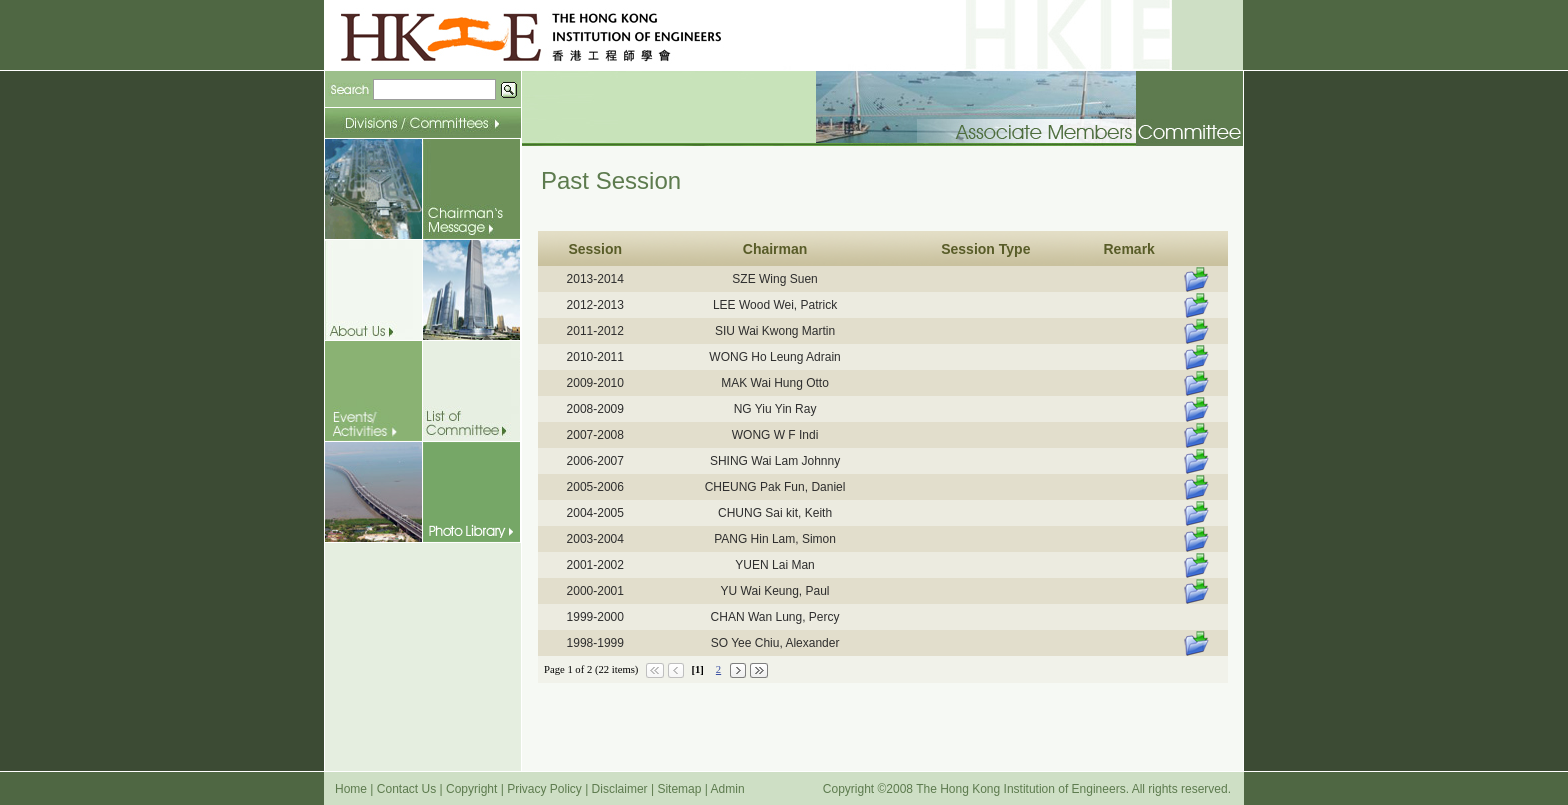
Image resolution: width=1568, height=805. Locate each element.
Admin (728, 789)
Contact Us (406, 789)
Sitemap (679, 789)
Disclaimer (620, 789)
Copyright (471, 789)
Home (351, 789)
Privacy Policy (544, 789)
